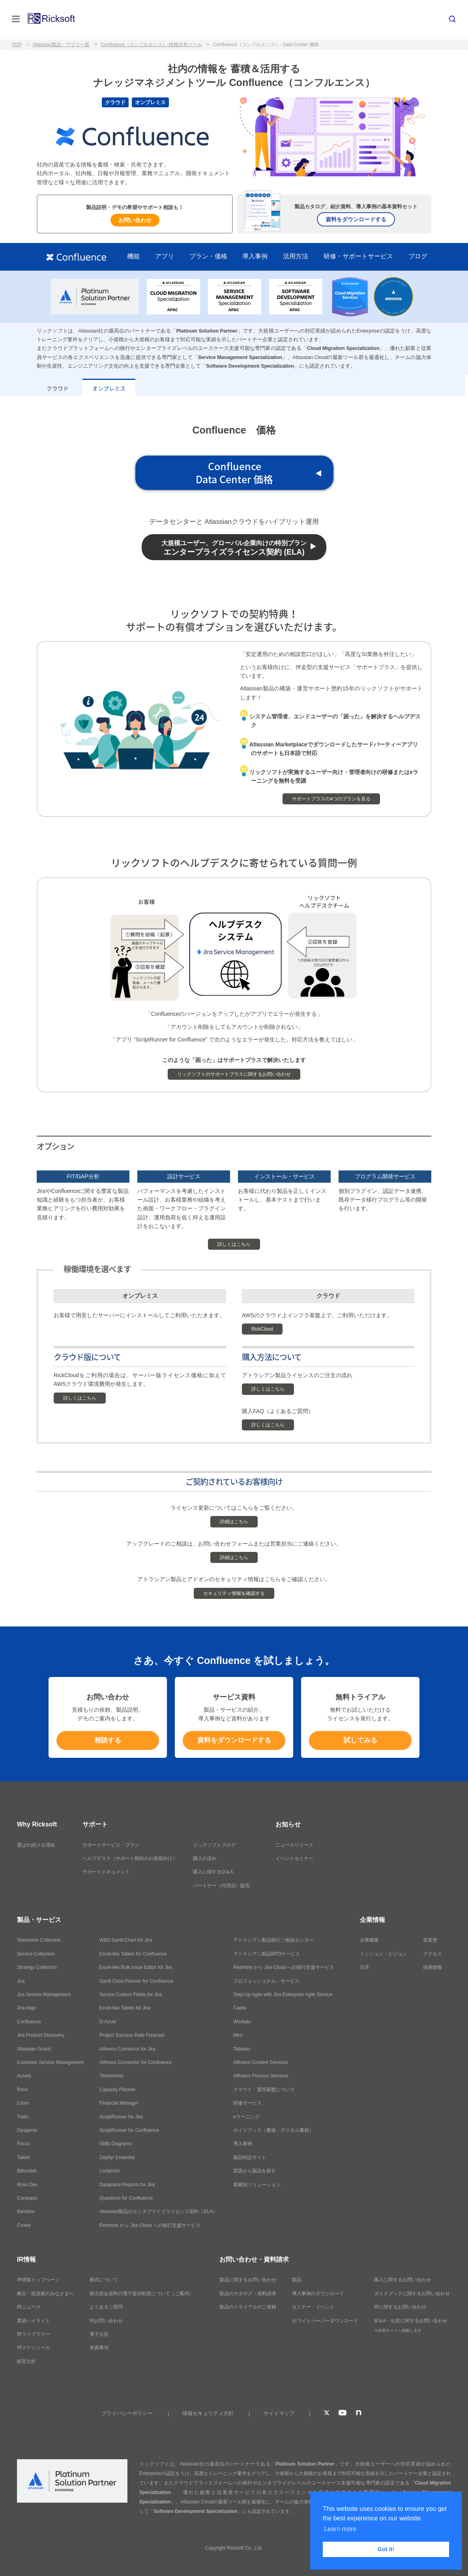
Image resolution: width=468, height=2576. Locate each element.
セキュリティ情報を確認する (234, 1593)
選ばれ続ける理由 (36, 1845)
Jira (20, 1981)
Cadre (239, 2008)
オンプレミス (108, 388)
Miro (237, 2035)
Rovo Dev (27, 2184)
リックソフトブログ (214, 1845)
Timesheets (111, 2076)
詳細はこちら (234, 1521)
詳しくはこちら (234, 1244)
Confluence (29, 2022)
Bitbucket (26, 2171)
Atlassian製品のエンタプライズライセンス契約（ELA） (158, 2211)
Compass (27, 2198)
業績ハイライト (33, 2321)
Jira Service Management (44, 1994)
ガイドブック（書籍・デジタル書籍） (273, 2130)
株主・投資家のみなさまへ (45, 2293)
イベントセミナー (294, 1858)
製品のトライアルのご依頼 (247, 2307)
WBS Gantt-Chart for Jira (125, 1940)
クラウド (58, 388)
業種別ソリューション (257, 2184)
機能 (133, 256)
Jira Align (26, 2008)
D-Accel (107, 2022)
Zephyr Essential (117, 2157)
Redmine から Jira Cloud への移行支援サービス (149, 2225)
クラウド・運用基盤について (264, 2089)
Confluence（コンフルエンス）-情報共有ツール (151, 44)
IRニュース (29, 2307)
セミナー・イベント (313, 2307)
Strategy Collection (37, 1967)
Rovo (22, 2089)
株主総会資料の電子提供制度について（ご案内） (142, 2293)
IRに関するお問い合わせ (400, 2307)
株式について (104, 2280)
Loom (23, 2103)
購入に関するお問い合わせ (402, 2280)
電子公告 (99, 2334)
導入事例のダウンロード (318, 2293)
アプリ (164, 256)
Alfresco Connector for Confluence (135, 2062)
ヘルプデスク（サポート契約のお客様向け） (129, 1858)
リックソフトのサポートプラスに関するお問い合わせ (234, 1074)
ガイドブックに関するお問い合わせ (412, 2293)
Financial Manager (119, 2103)
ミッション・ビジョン (383, 1954)
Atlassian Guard (34, 2049)
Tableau (241, 2049)
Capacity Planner (117, 2089)
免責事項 (99, 2347)
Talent (23, 2157)
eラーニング (246, 2117)
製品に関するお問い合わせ (247, 2280)
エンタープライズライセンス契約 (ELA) (234, 547)
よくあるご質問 (106, 2307)
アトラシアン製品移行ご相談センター (273, 1940)
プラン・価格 (208, 256)
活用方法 (295, 256)
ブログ (417, 256)
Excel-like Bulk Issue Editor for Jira (135, 1967)
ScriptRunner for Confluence (129, 2130)
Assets (24, 2076)
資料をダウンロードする (356, 219)
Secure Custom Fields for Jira (130, 1994)
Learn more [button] (340, 2529)
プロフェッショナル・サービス (266, 1981)
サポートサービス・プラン (110, 1845)
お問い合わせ (135, 220)
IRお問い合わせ (106, 2321)
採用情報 (432, 1967)
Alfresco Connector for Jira (127, 2049)
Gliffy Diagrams (115, 2143)
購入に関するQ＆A (213, 1872)
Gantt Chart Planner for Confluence (136, 1981)
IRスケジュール (33, 2347)
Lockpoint (109, 2171)
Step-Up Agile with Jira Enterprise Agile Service (282, 1994)
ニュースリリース (294, 1845)
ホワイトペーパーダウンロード (325, 2321)
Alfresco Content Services (260, 2062)
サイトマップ (279, 2413)
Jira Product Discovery (40, 2035)
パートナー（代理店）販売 (221, 1885)
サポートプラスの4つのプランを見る (331, 799)
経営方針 (26, 2361)
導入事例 (255, 256)
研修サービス (247, 2103)
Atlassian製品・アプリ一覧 (61, 44)
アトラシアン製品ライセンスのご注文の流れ (297, 1375)
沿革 (364, 1967)
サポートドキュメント (106, 1872)
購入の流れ (205, 1858)
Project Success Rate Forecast (132, 2035)
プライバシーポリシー (127, 2413)
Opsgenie (27, 2130)
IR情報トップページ (38, 2280)
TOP (16, 44)
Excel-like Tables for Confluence (133, 1954)
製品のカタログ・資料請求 (247, 2293)
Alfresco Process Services (260, 2076)
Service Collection (36, 1954)
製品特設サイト (249, 2157)
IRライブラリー (33, 2334)
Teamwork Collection (39, 1940)
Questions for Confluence (126, 2198)
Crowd (24, 2225)
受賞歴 (430, 1940)
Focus (23, 2143)
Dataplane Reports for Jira (127, 2184)
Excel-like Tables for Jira (124, 2008)
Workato (242, 2022)
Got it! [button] (386, 2549)
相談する (107, 1740)
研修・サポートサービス (358, 256)
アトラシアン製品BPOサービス (266, 1954)
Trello (23, 2117)
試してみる (360, 1740)
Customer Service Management (50, 2062)
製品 (296, 2280)
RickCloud (262, 1329)
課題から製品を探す (254, 2171)
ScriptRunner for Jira (121, 2117)
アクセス (432, 1954)
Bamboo (26, 2211)
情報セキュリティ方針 (208, 2413)
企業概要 (369, 1940)
